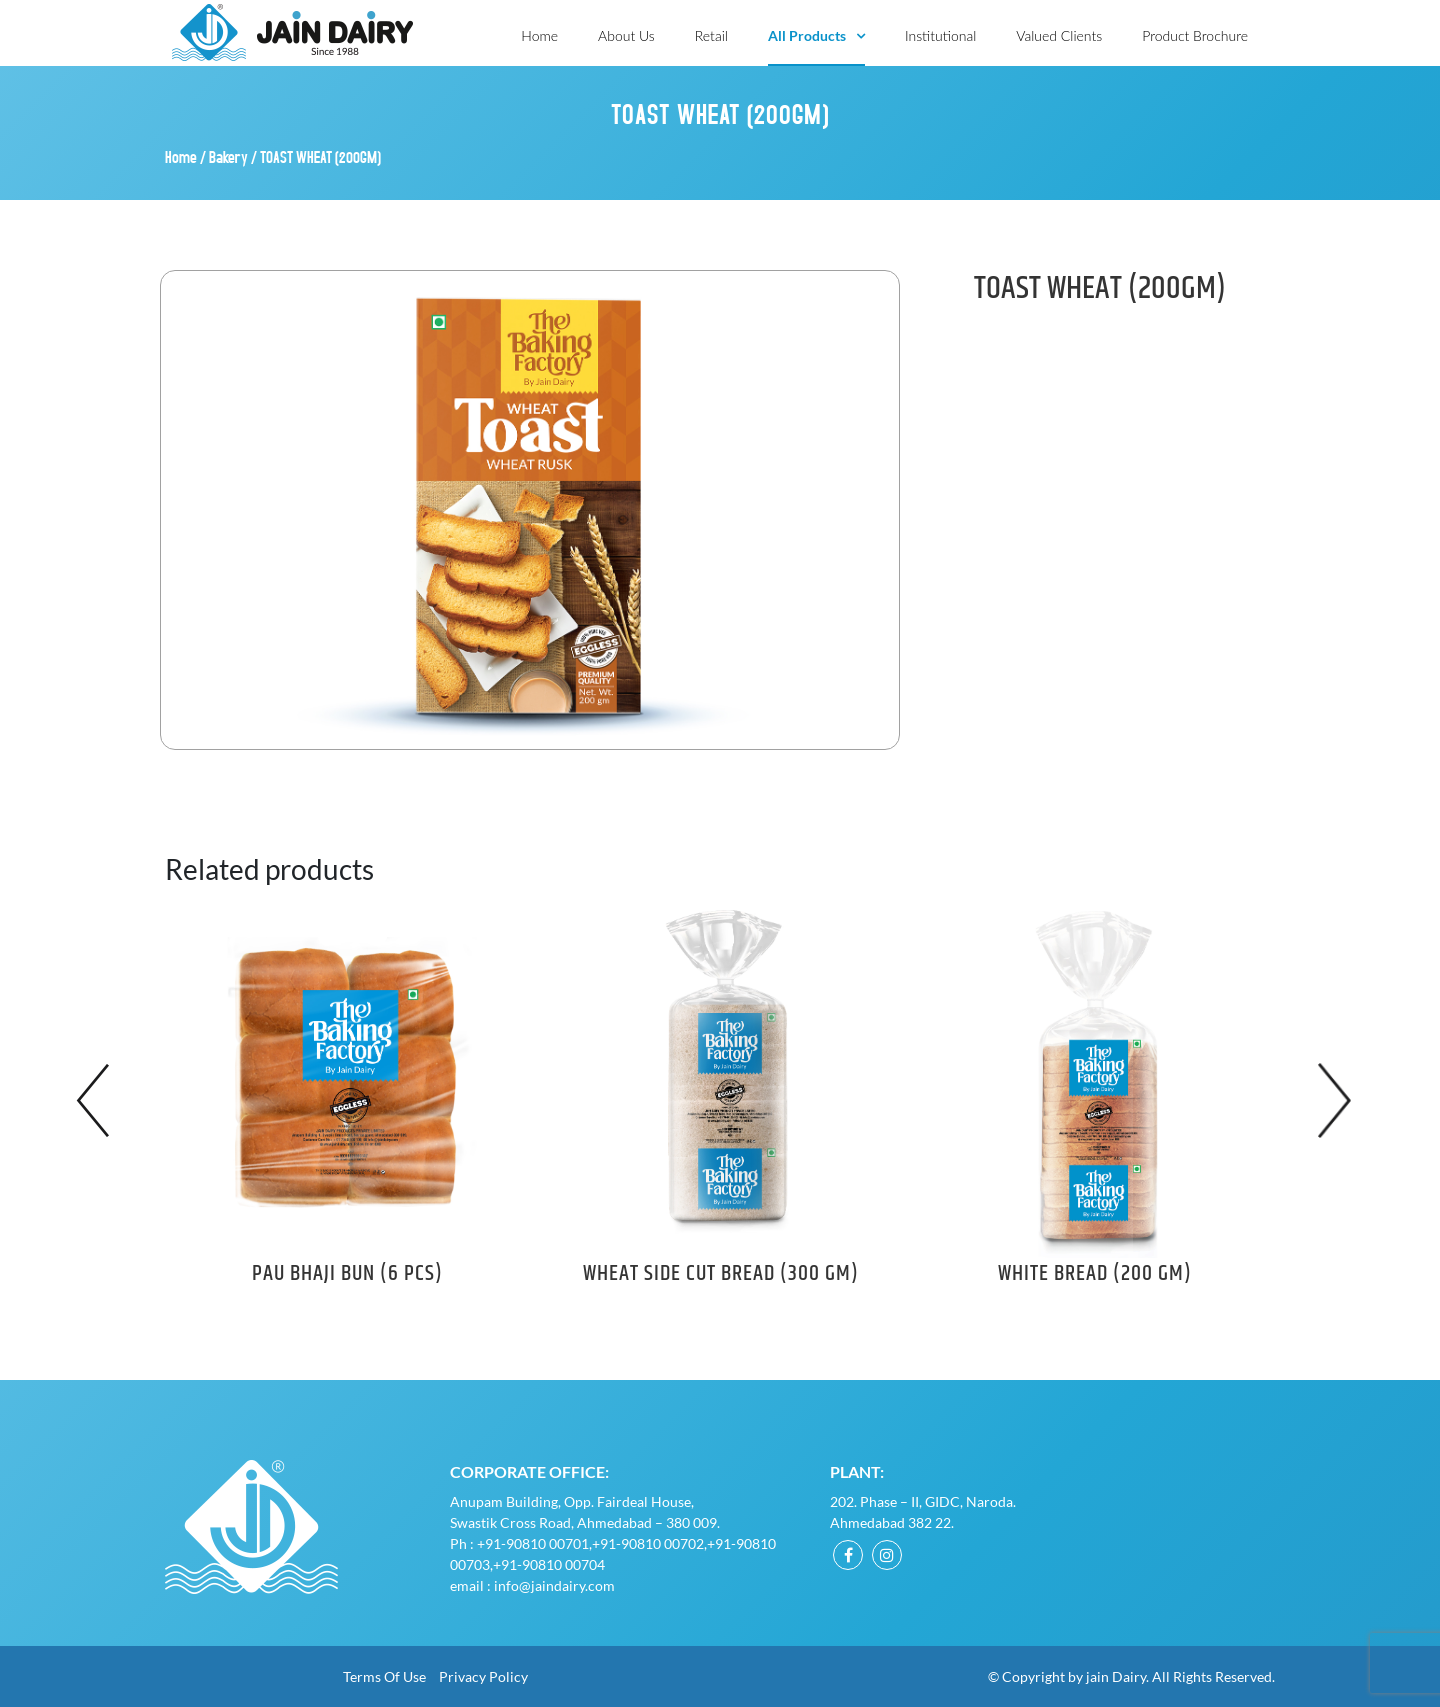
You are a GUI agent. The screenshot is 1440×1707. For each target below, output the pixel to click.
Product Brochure (1195, 35)
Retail (711, 35)
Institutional (940, 35)
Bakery (228, 156)
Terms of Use (384, 1676)
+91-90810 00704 (549, 1564)
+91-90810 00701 (533, 1543)
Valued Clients (1059, 35)
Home (539, 35)
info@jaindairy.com (554, 1585)
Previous (99, 1100)
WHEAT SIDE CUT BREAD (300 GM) (721, 1274)
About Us (626, 35)
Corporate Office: (529, 1471)
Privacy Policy (483, 1676)
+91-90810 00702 (648, 1543)
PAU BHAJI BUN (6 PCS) (347, 1274)
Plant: (857, 1471)
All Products (807, 35)
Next (1340, 1100)
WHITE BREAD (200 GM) (1095, 1274)
